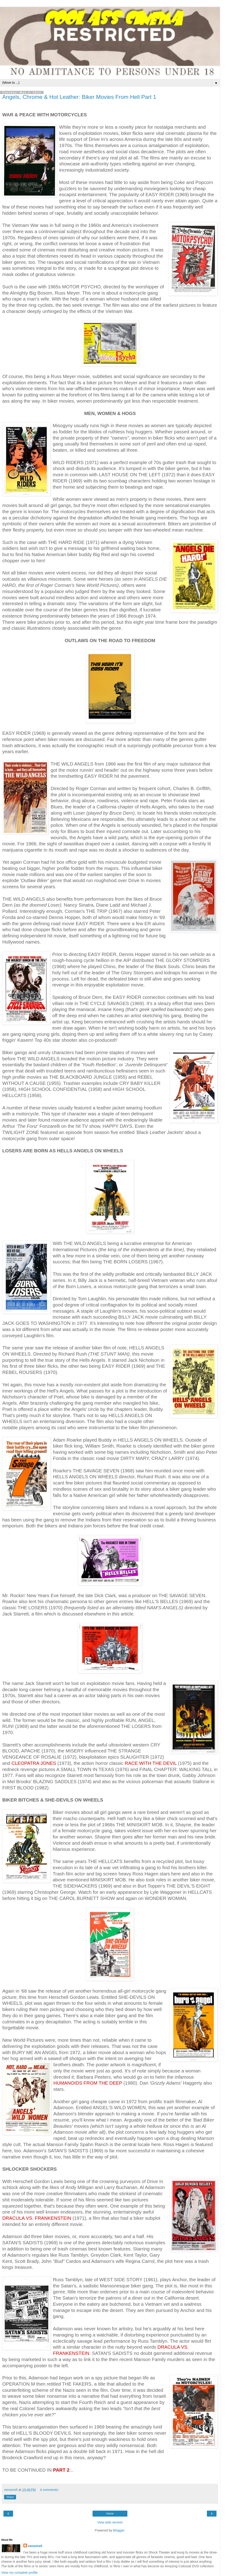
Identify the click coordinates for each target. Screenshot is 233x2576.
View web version (110, 2522)
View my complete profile (19, 2572)
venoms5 (35, 2546)
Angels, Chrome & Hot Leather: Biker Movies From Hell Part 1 (79, 97)
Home (110, 2513)
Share (10, 2497)
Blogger (118, 2530)
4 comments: (49, 2490)
